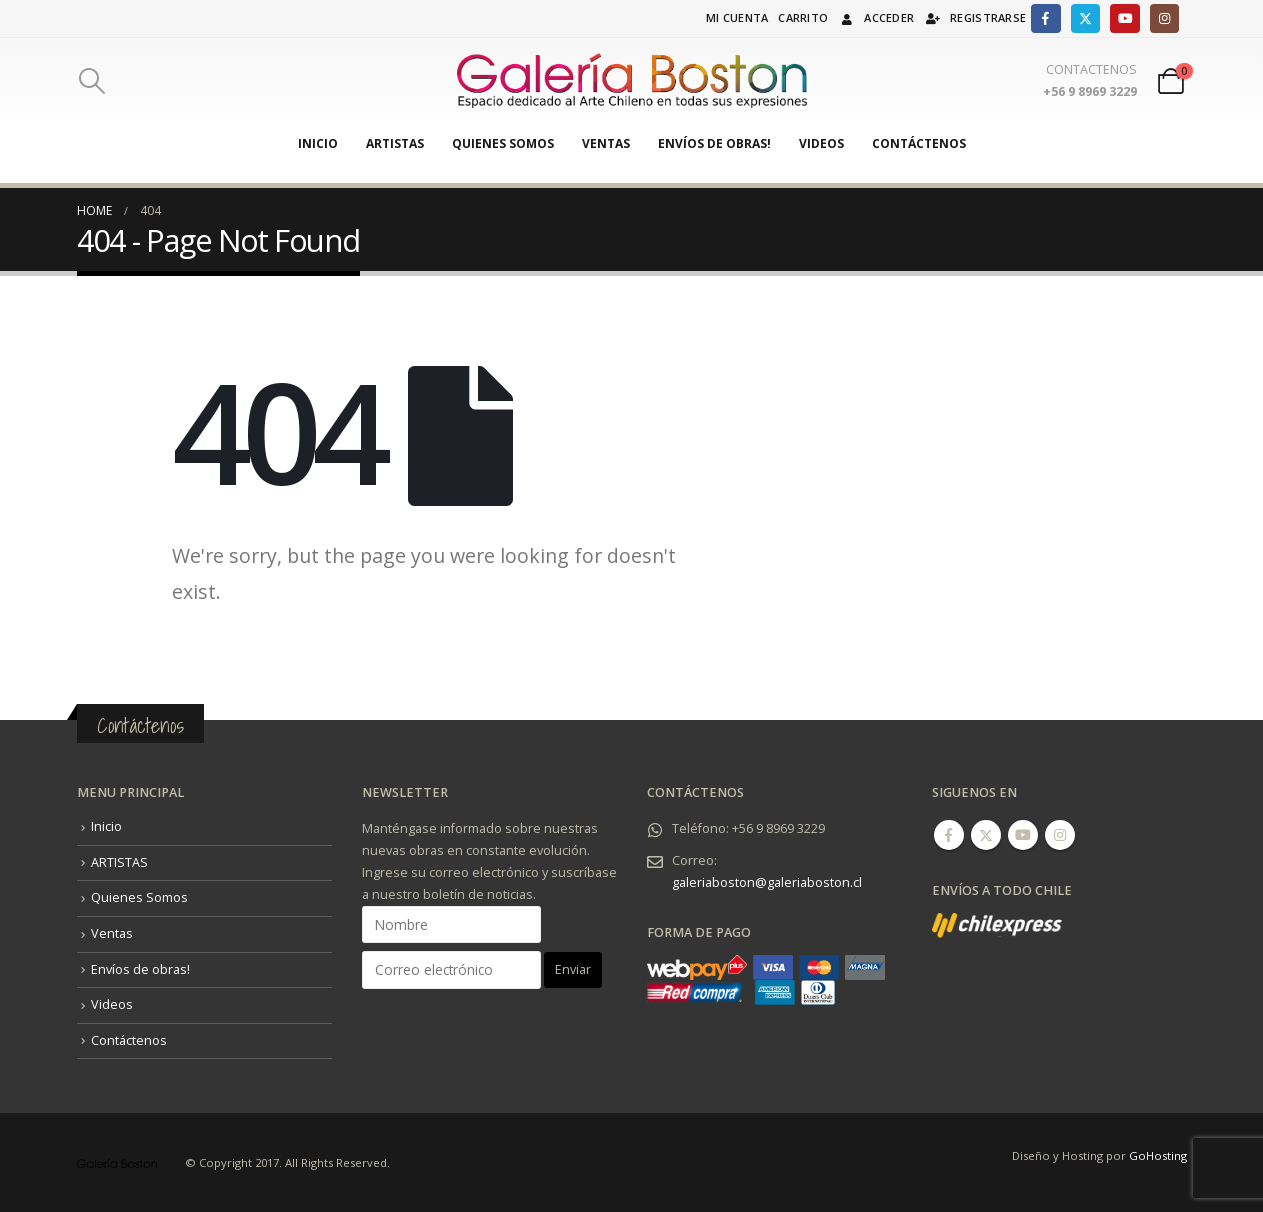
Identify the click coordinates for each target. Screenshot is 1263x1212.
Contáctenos (919, 143)
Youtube (1023, 835)
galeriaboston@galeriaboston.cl (767, 882)
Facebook (949, 835)
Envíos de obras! (714, 143)
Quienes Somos (503, 143)
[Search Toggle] (92, 81)
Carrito (803, 17)
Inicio (318, 143)
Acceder (876, 17)
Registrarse (975, 17)
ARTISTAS (395, 143)
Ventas (606, 143)
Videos (821, 143)
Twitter (986, 835)
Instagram (1060, 835)
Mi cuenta (737, 17)
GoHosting (1158, 1155)
